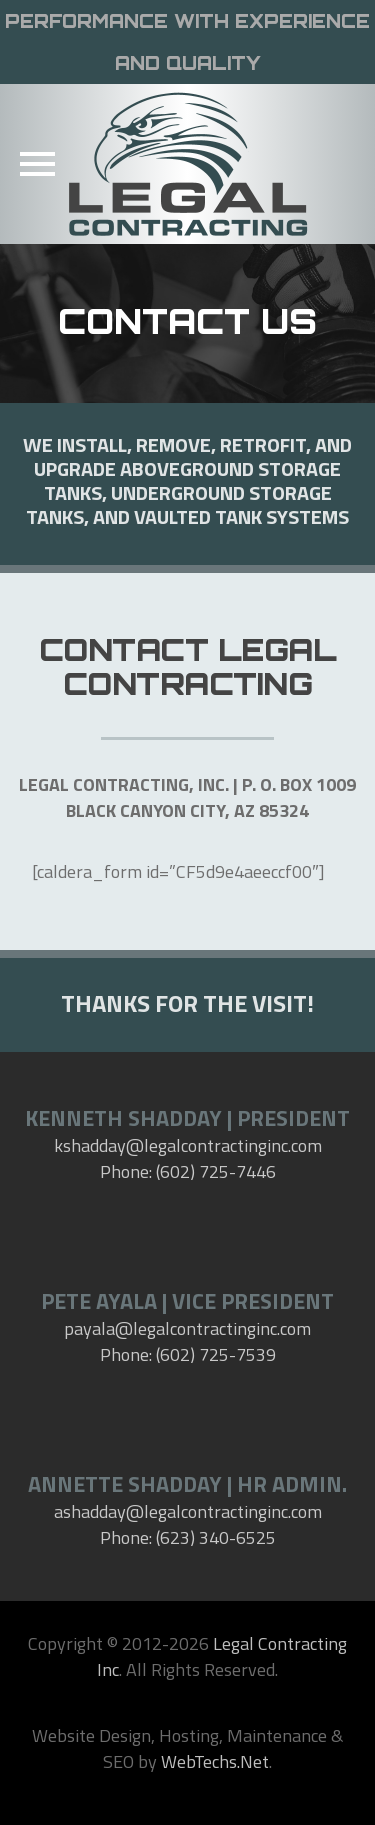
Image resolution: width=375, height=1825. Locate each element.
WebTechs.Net (215, 1761)
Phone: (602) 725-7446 (188, 1171)
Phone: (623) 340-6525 (188, 1537)
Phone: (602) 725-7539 (188, 1354)
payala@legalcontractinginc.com (187, 1328)
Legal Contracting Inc (222, 1656)
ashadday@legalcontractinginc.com (188, 1511)
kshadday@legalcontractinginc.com (188, 1145)
